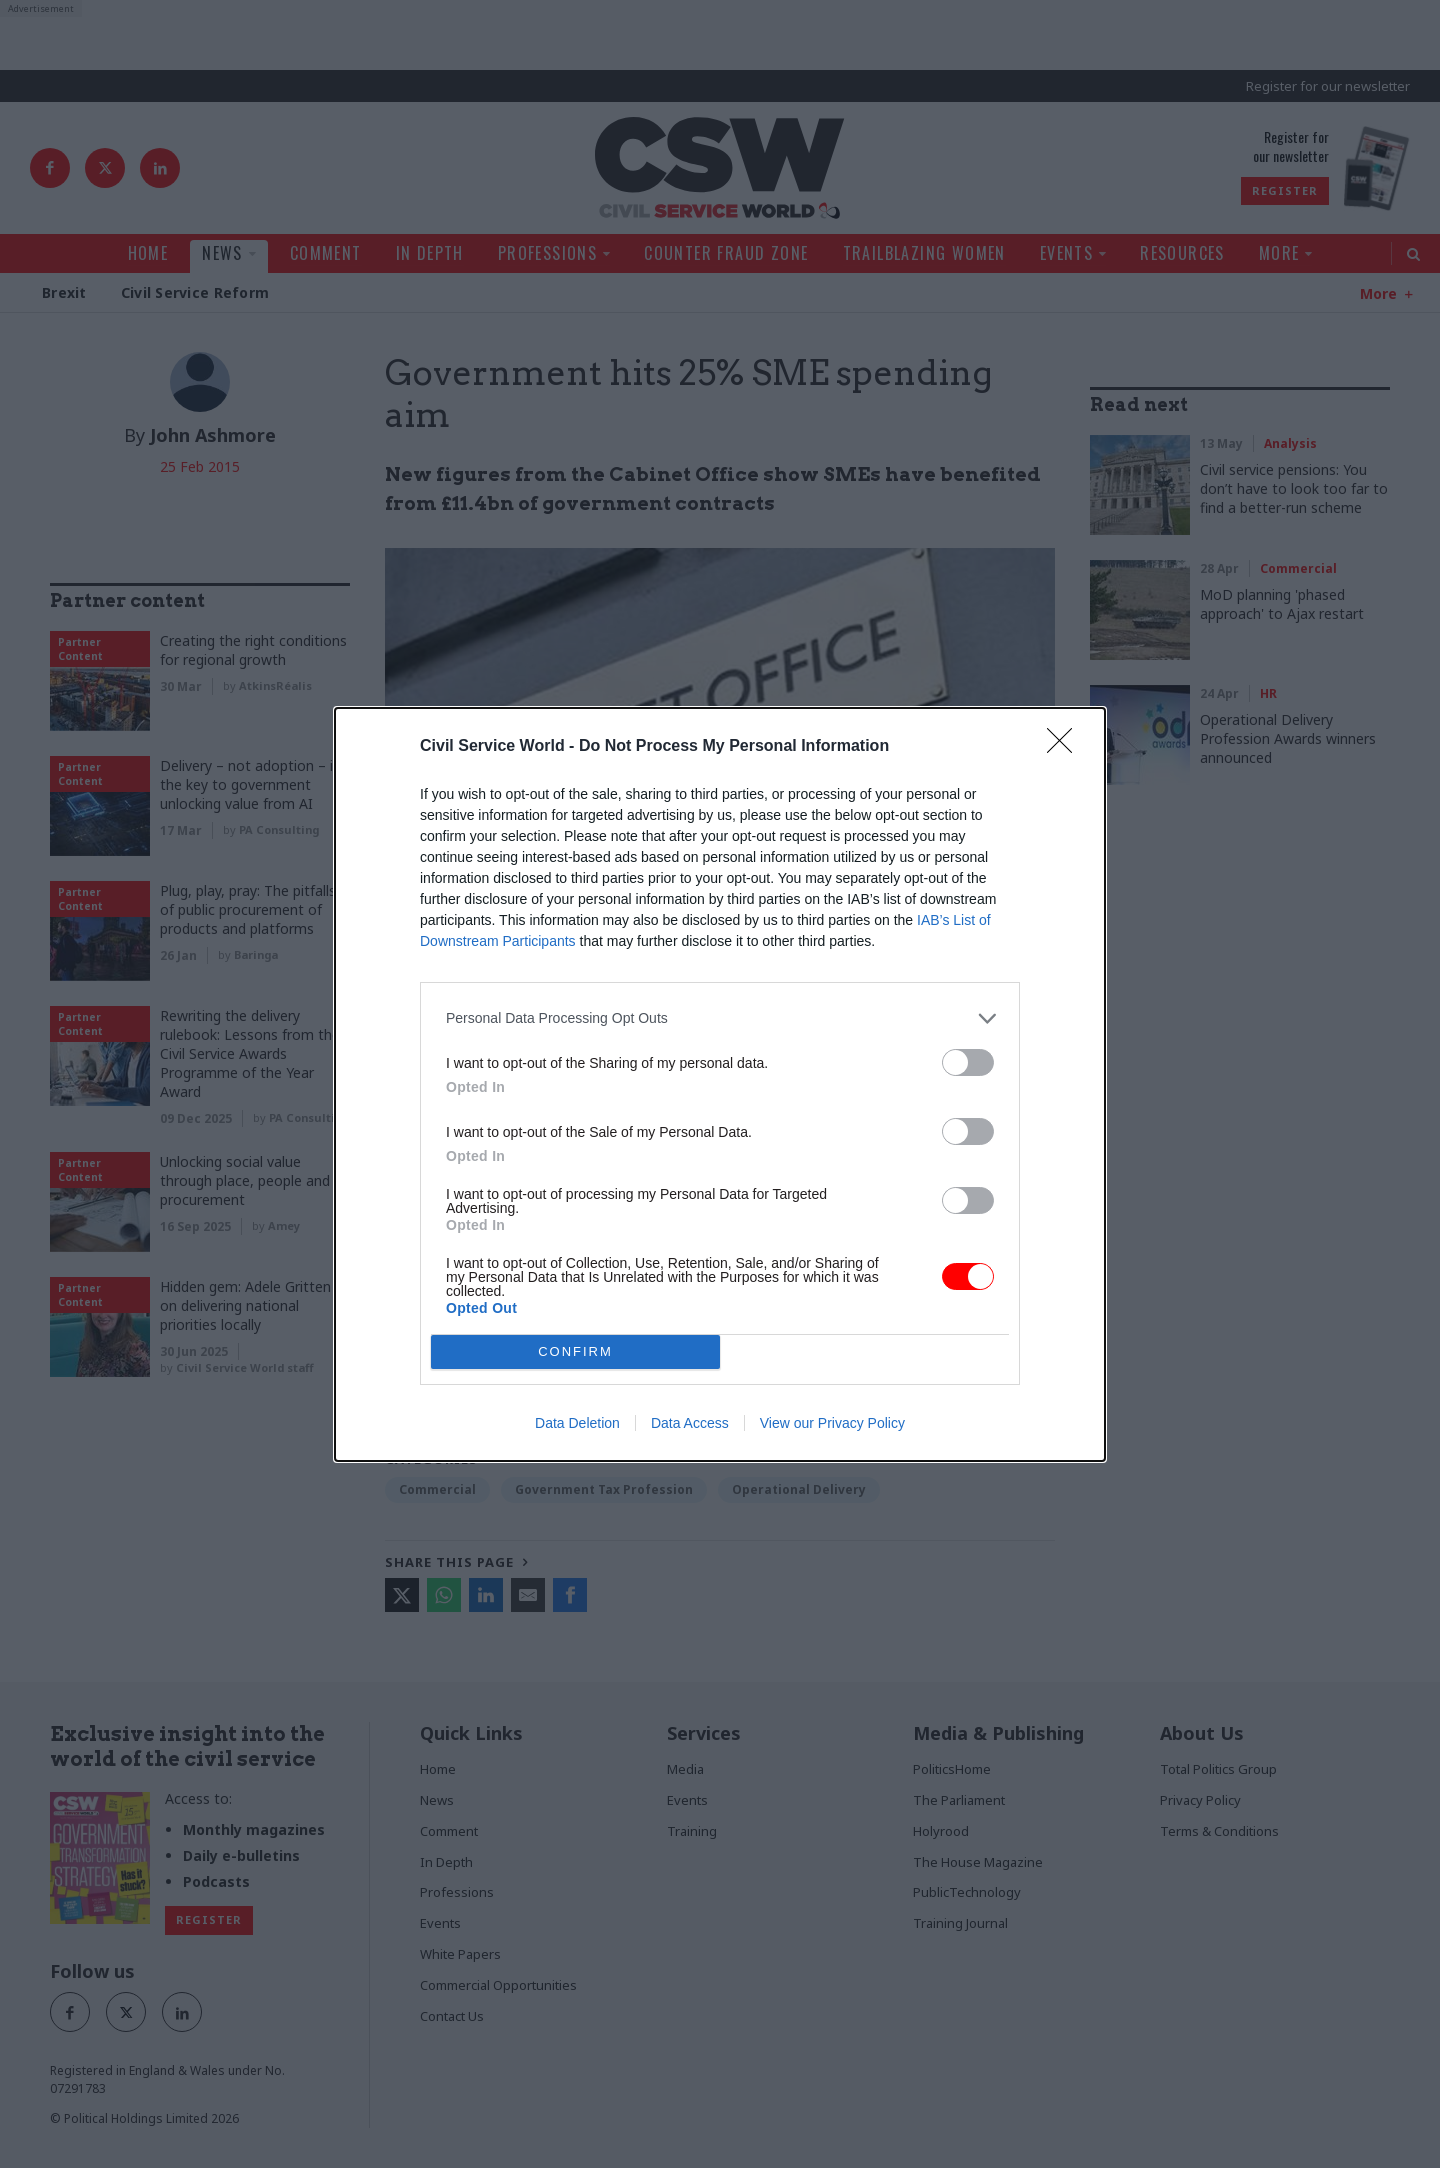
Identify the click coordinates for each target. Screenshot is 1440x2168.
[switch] (968, 1062)
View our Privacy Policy (832, 1423)
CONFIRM (575, 1351)
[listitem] (720, 1018)
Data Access (690, 1423)
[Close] (1066, 747)
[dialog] (720, 1084)
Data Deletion (577, 1423)
